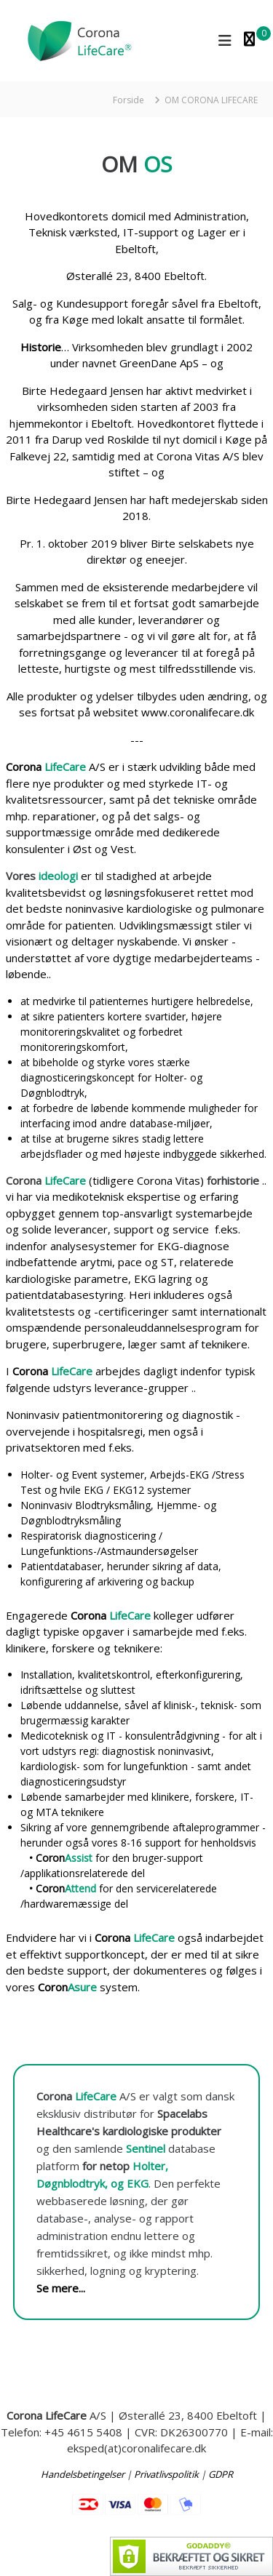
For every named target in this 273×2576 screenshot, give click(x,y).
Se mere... (60, 2288)
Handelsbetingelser (82, 2474)
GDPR (220, 2474)
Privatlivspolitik (166, 2474)
